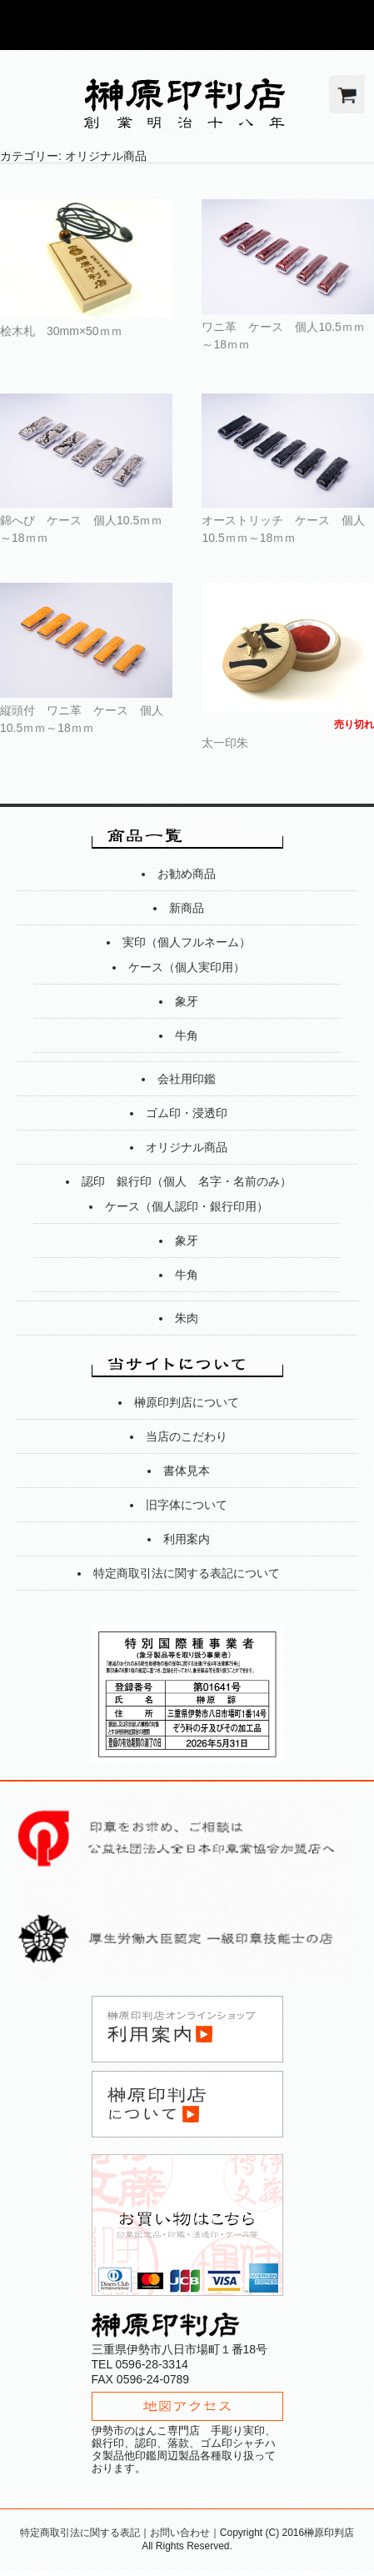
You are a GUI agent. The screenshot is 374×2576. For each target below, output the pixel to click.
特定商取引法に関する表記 (80, 2532)
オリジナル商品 (186, 1147)
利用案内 (186, 1539)
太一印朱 (225, 742)
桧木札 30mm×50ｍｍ (67, 331)
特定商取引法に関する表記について (186, 1573)
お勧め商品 (186, 873)
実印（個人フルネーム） (186, 942)
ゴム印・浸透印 (186, 1113)
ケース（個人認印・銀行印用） (186, 1206)
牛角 (186, 1035)
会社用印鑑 (186, 1078)
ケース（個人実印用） (186, 967)
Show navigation (349, 25)
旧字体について (186, 1504)
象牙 (186, 1001)
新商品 (186, 908)
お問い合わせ (180, 2532)
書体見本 (186, 1470)
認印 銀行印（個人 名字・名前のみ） (187, 1181)
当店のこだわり (186, 1436)
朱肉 (186, 1318)
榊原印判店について (186, 1402)
